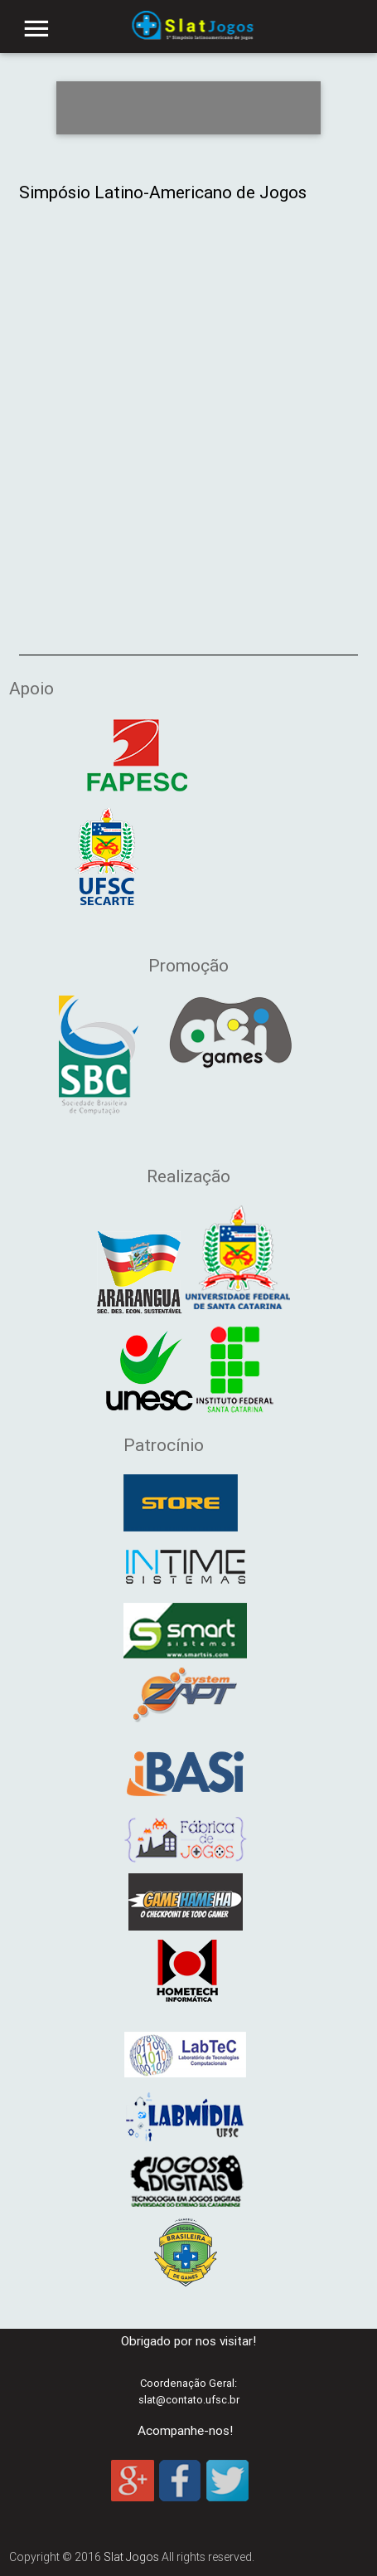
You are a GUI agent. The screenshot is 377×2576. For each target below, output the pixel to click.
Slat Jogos (131, 2556)
